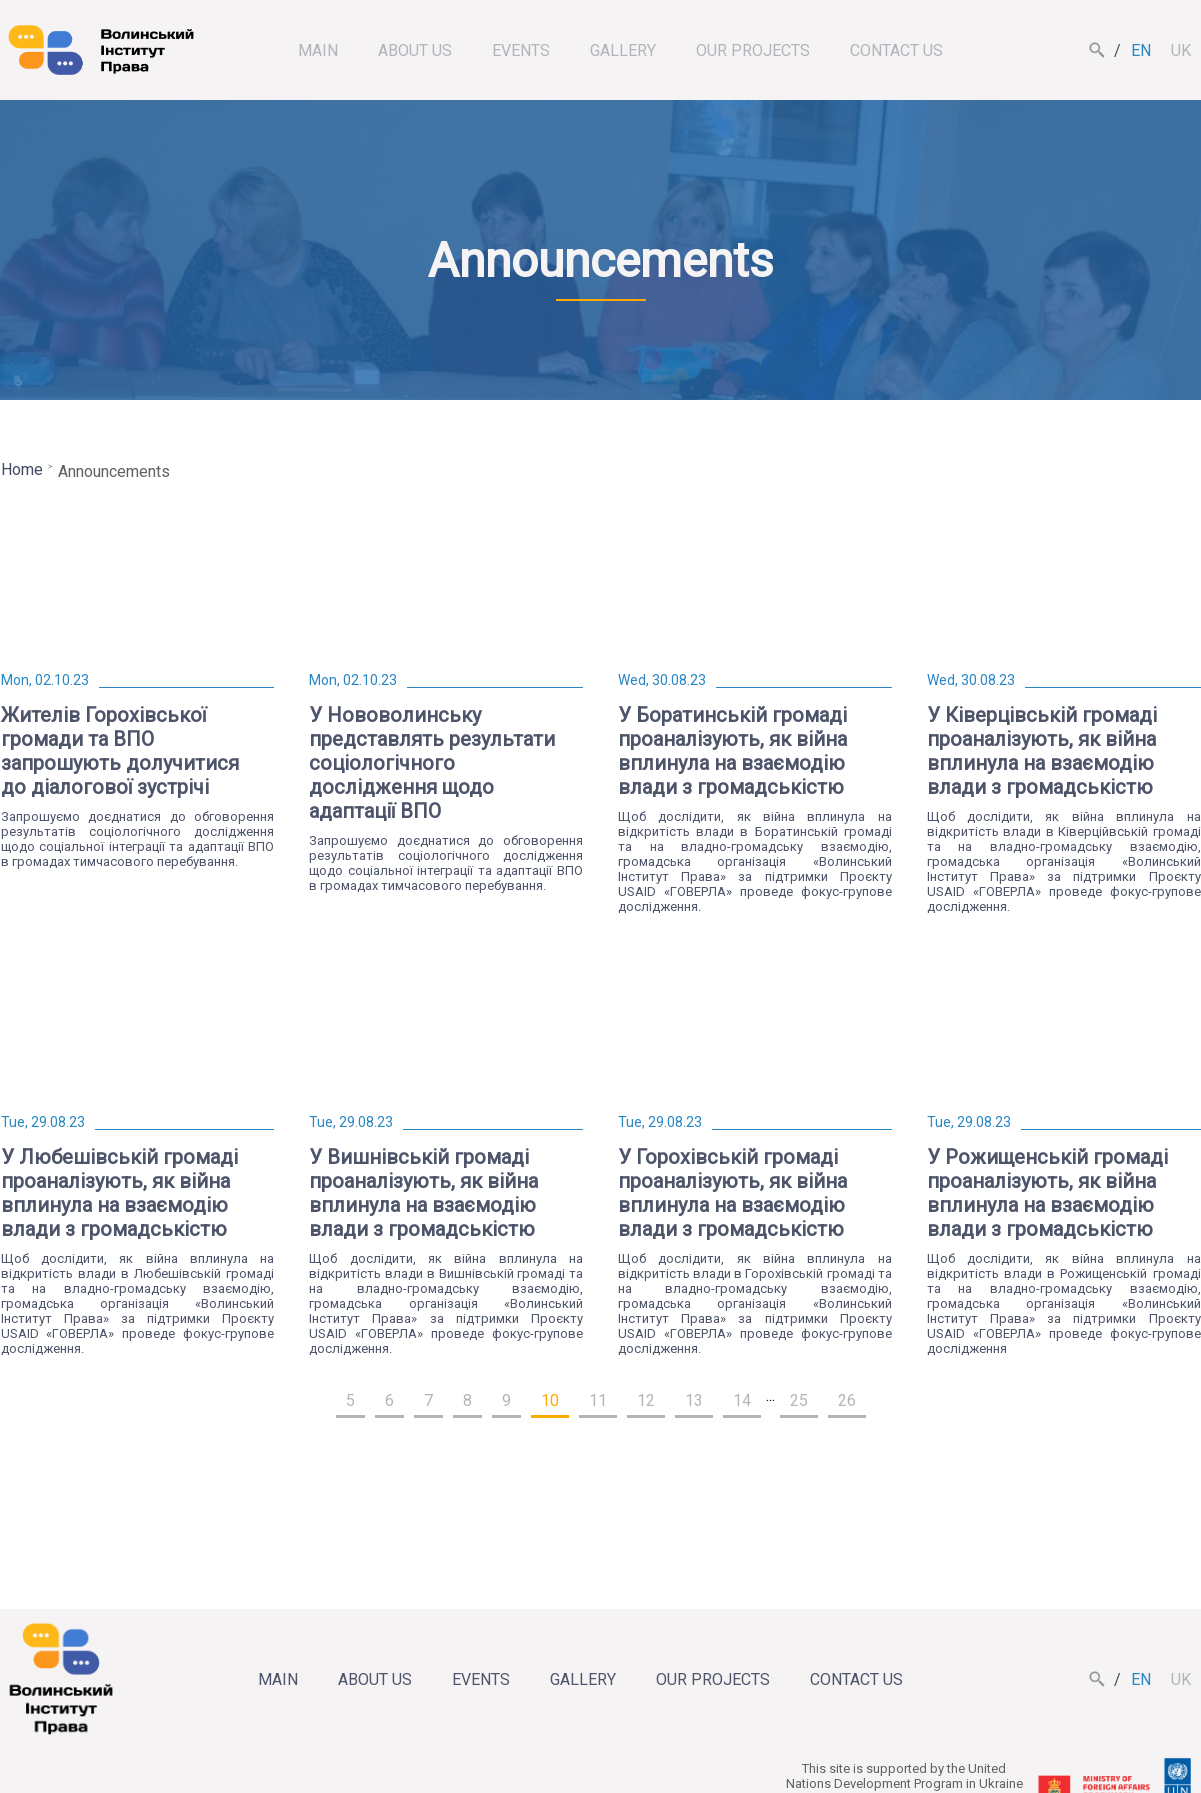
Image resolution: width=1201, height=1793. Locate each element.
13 (694, 1400)
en (1141, 50)
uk (1181, 50)
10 (550, 1400)
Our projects (753, 50)
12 (646, 1400)
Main (318, 50)
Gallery (623, 50)
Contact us (896, 50)
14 (742, 1400)
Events (521, 50)
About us (415, 50)
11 (598, 1400)
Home (22, 469)
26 (847, 1400)
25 (799, 1400)
